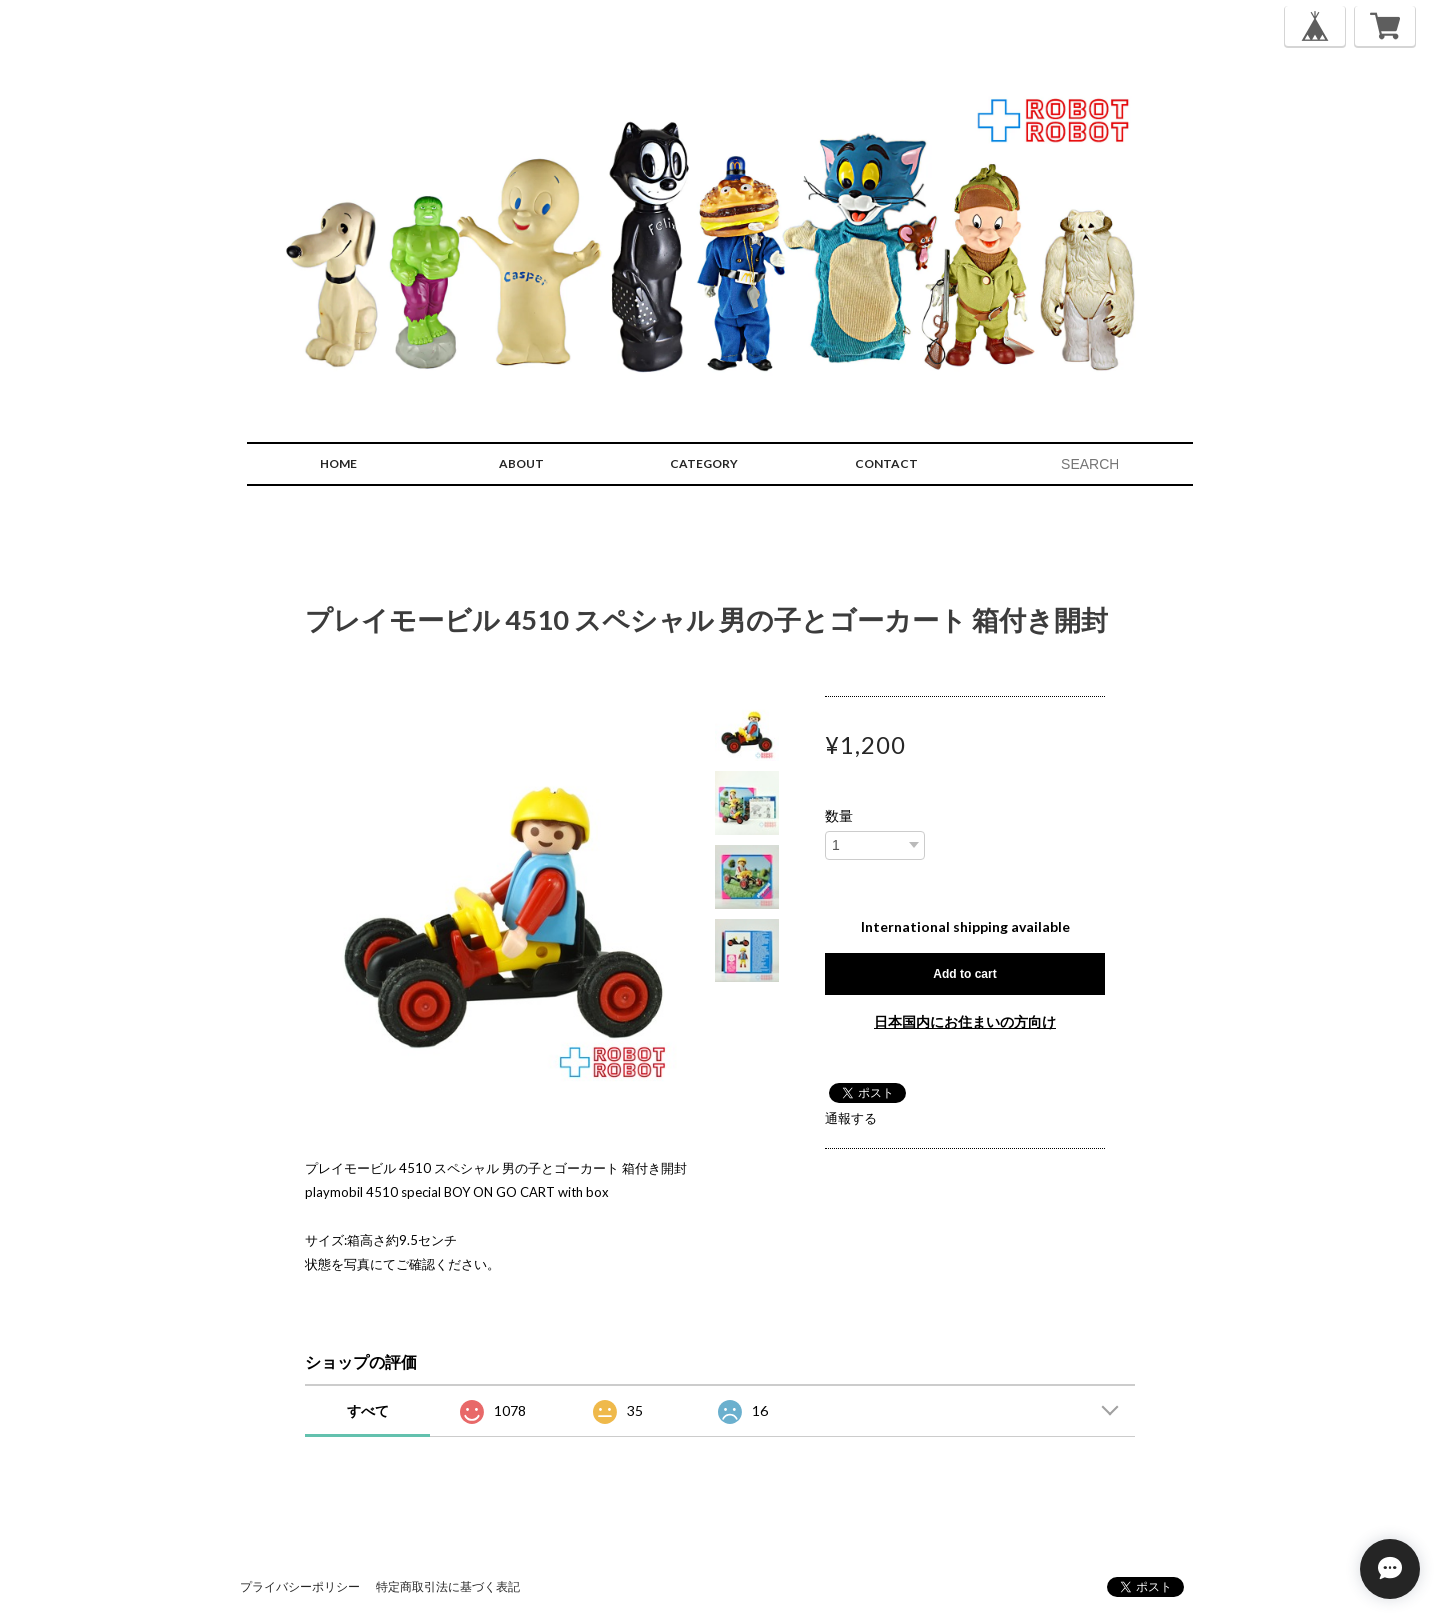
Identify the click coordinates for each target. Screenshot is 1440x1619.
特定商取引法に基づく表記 (448, 1586)
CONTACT (886, 463)
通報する (851, 1118)
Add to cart (964, 974)
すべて (368, 1410)
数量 (839, 816)
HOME (338, 463)
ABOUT (521, 463)
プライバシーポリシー (300, 1586)
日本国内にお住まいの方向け (965, 1021)
